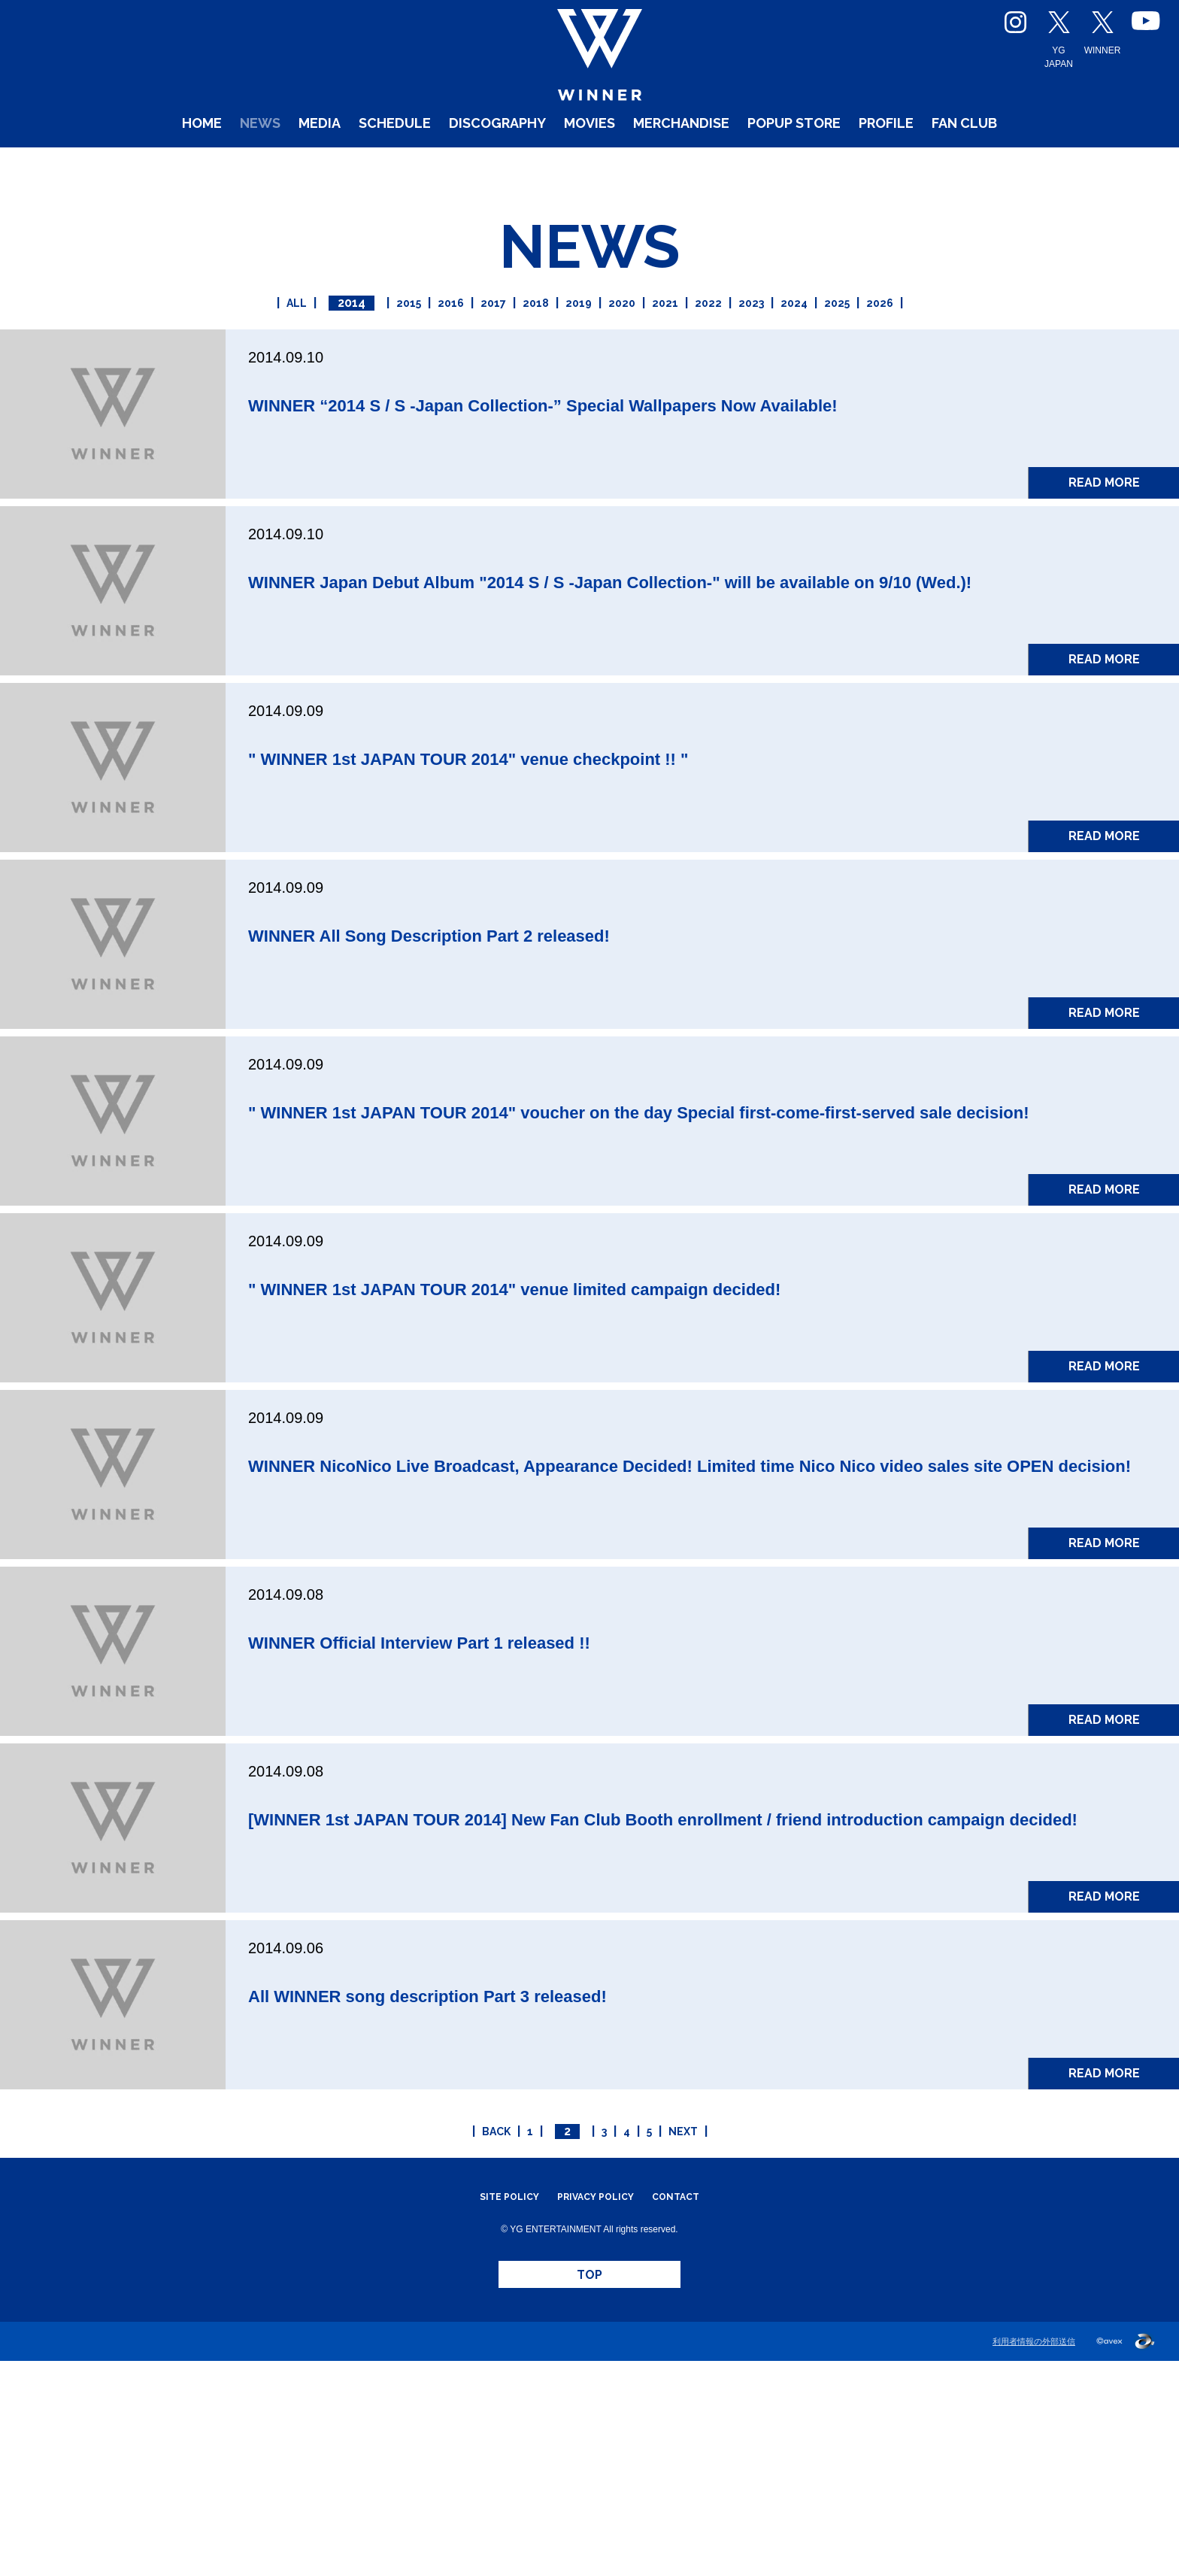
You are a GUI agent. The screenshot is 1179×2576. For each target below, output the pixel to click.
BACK (466, 2327)
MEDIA (238, 165)
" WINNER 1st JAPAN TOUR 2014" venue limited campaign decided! (684, 1416)
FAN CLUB (1069, 165)
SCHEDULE (334, 165)
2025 (897, 338)
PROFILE (967, 165)
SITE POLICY (493, 2392)
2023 (787, 338)
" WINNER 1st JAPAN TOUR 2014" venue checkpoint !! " (608, 854)
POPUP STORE (849, 165)
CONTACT (692, 2392)
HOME (91, 165)
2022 (732, 338)
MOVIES (584, 165)
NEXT (713, 2327)
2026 (952, 338)
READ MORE (1104, 543)
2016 (403, 338)
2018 (512, 338)
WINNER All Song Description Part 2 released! (544, 1031)
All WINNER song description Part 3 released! (541, 2187)
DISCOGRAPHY (467, 165)
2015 (348, 338)
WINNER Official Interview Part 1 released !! (528, 1802)
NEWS (164, 165)
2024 (842, 338)
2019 (567, 338)
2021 (677, 338)
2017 (457, 338)
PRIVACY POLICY (596, 2392)
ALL (223, 338)
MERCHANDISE (702, 165)
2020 (622, 338)
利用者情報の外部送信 (1034, 2556)
